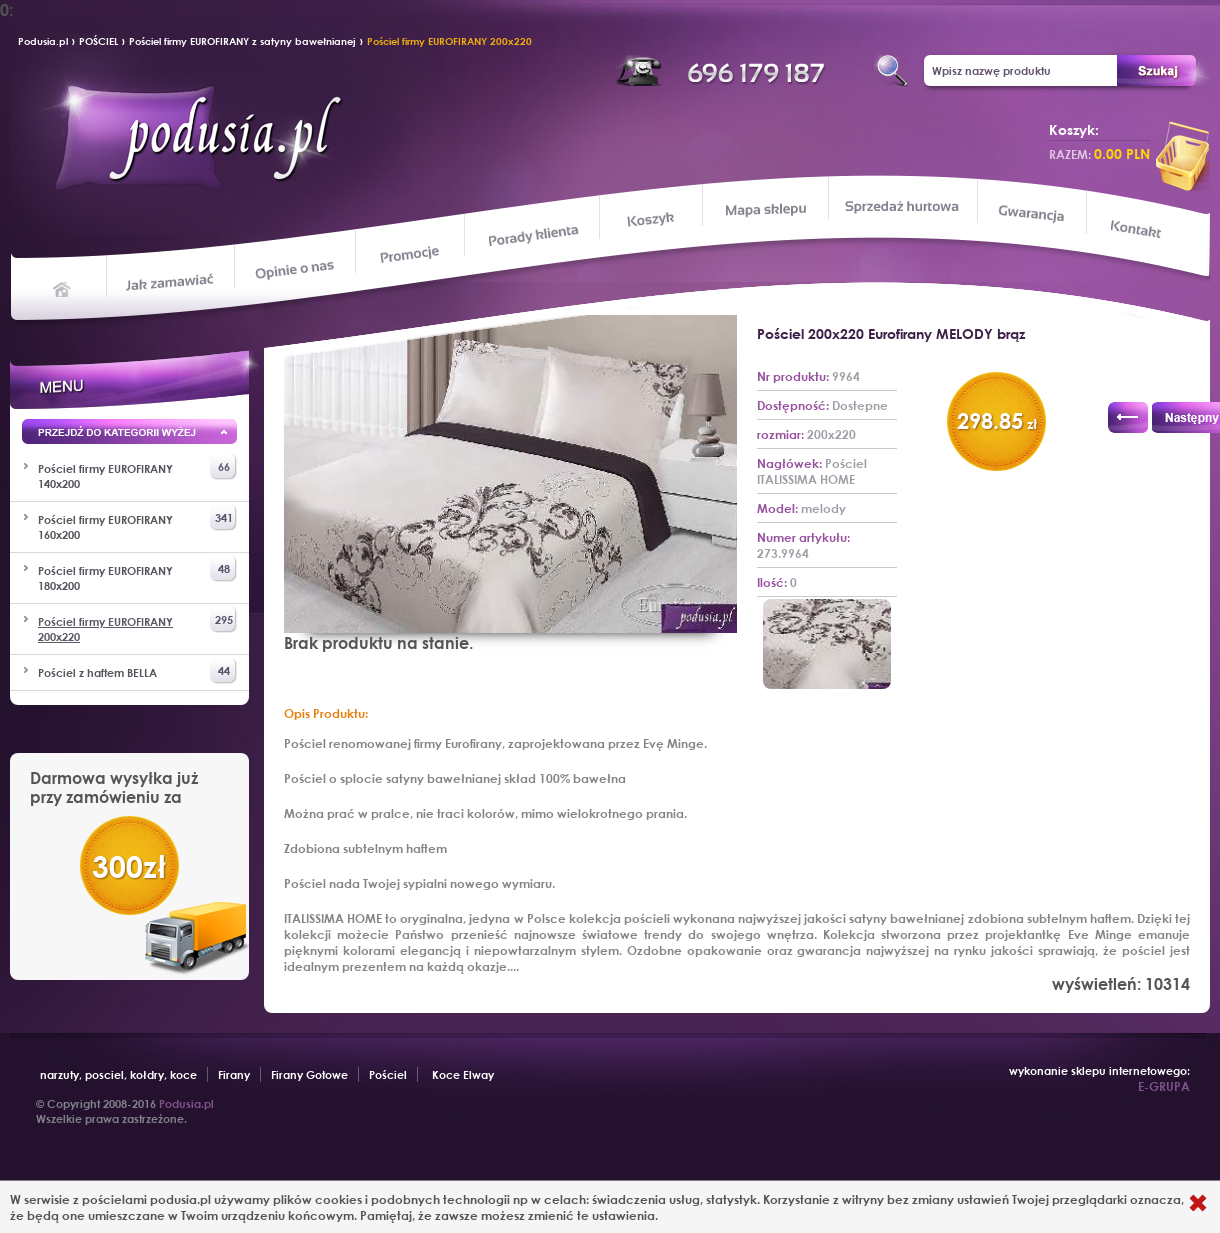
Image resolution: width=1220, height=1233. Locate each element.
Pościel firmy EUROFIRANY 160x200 (137, 523)
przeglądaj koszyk (1183, 156)
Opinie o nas (294, 268)
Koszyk (650, 220)
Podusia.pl (43, 41)
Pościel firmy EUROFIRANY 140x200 (137, 472)
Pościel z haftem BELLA (137, 670)
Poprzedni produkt (1128, 417)
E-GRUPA (1164, 1086)
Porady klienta (531, 235)
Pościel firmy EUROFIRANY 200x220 (449, 41)
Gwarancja (1029, 213)
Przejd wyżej (129, 435)
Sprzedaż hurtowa (901, 206)
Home (62, 288)
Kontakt (1137, 231)
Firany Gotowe (309, 1074)
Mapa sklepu (767, 208)
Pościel (388, 1074)
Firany (234, 1074)
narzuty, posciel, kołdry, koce (118, 1074)
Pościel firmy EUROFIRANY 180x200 (137, 574)
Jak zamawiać (172, 280)
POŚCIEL (98, 41)
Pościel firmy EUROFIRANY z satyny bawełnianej (242, 41)
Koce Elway (463, 1074)
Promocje (410, 253)
